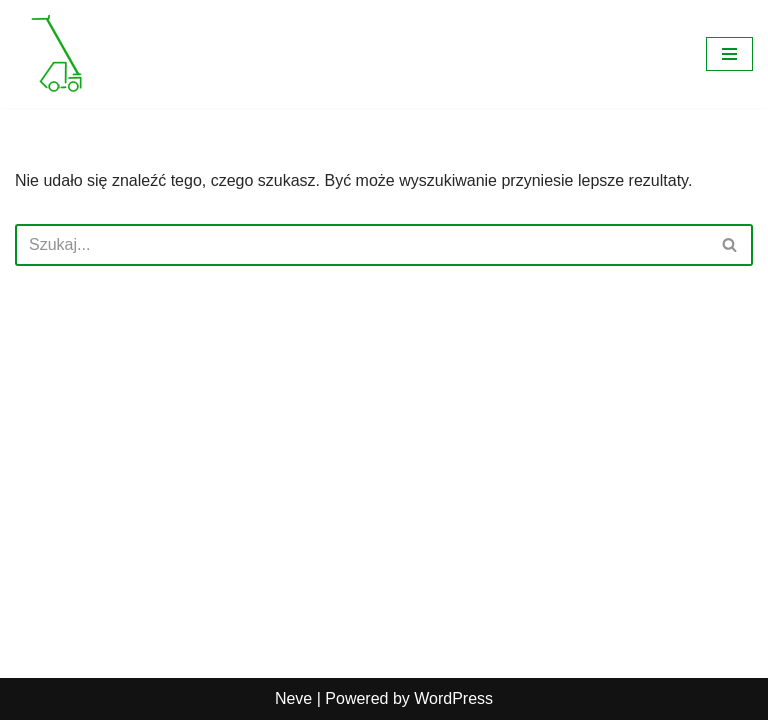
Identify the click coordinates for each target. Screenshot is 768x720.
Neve (293, 698)
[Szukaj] (361, 245)
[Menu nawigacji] (729, 54)
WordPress (453, 698)
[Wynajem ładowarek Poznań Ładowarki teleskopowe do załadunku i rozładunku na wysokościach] (58, 54)
